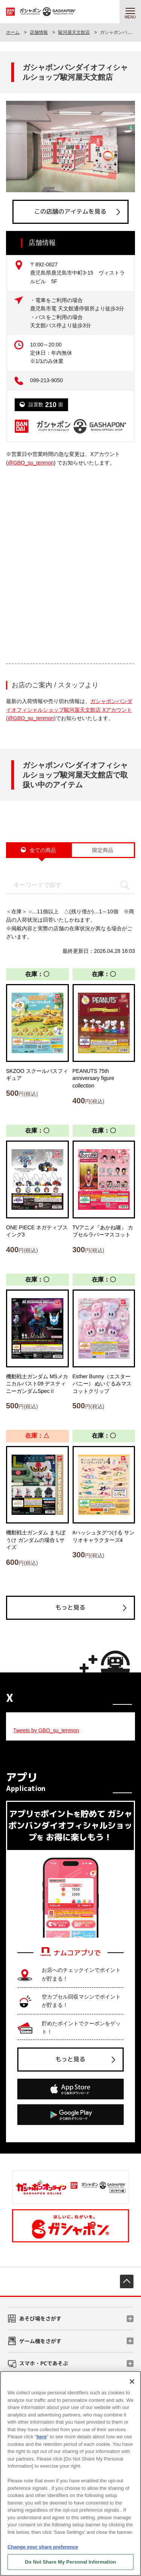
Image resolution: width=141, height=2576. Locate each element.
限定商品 (102, 850)
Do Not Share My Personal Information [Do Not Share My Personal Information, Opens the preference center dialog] (70, 2562)
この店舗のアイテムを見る (70, 211)
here (41, 2436)
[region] (70, 2473)
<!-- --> (70, 559)
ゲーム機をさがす (40, 2341)
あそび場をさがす (40, 2318)
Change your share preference (43, 2547)
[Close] (132, 2381)
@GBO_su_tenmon (31, 463)
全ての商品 (43, 850)
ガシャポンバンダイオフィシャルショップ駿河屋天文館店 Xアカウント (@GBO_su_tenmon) (69, 709)
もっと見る (70, 1607)
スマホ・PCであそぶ (43, 2363)
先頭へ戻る (126, 2281)
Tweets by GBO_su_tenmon (46, 1730)
